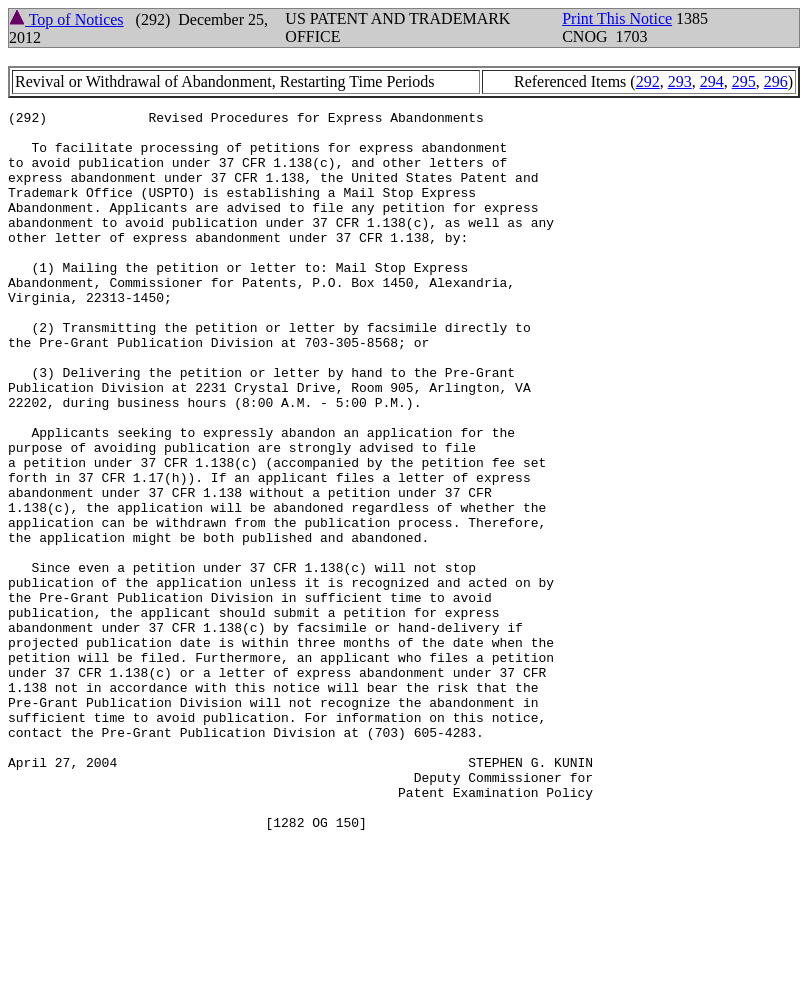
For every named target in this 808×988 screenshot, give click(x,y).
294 (712, 81)
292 (648, 81)
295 (744, 81)
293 (680, 81)
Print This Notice (617, 18)
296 (776, 81)
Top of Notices (66, 19)
